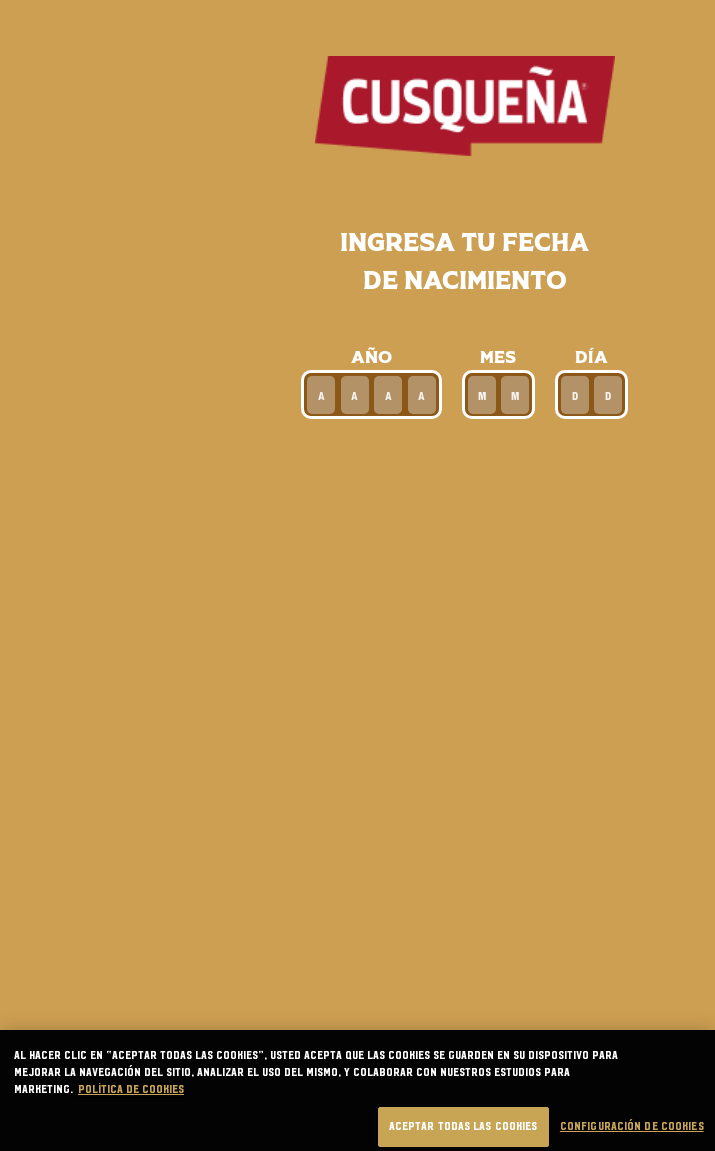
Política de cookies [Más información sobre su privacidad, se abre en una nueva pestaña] (131, 1099)
